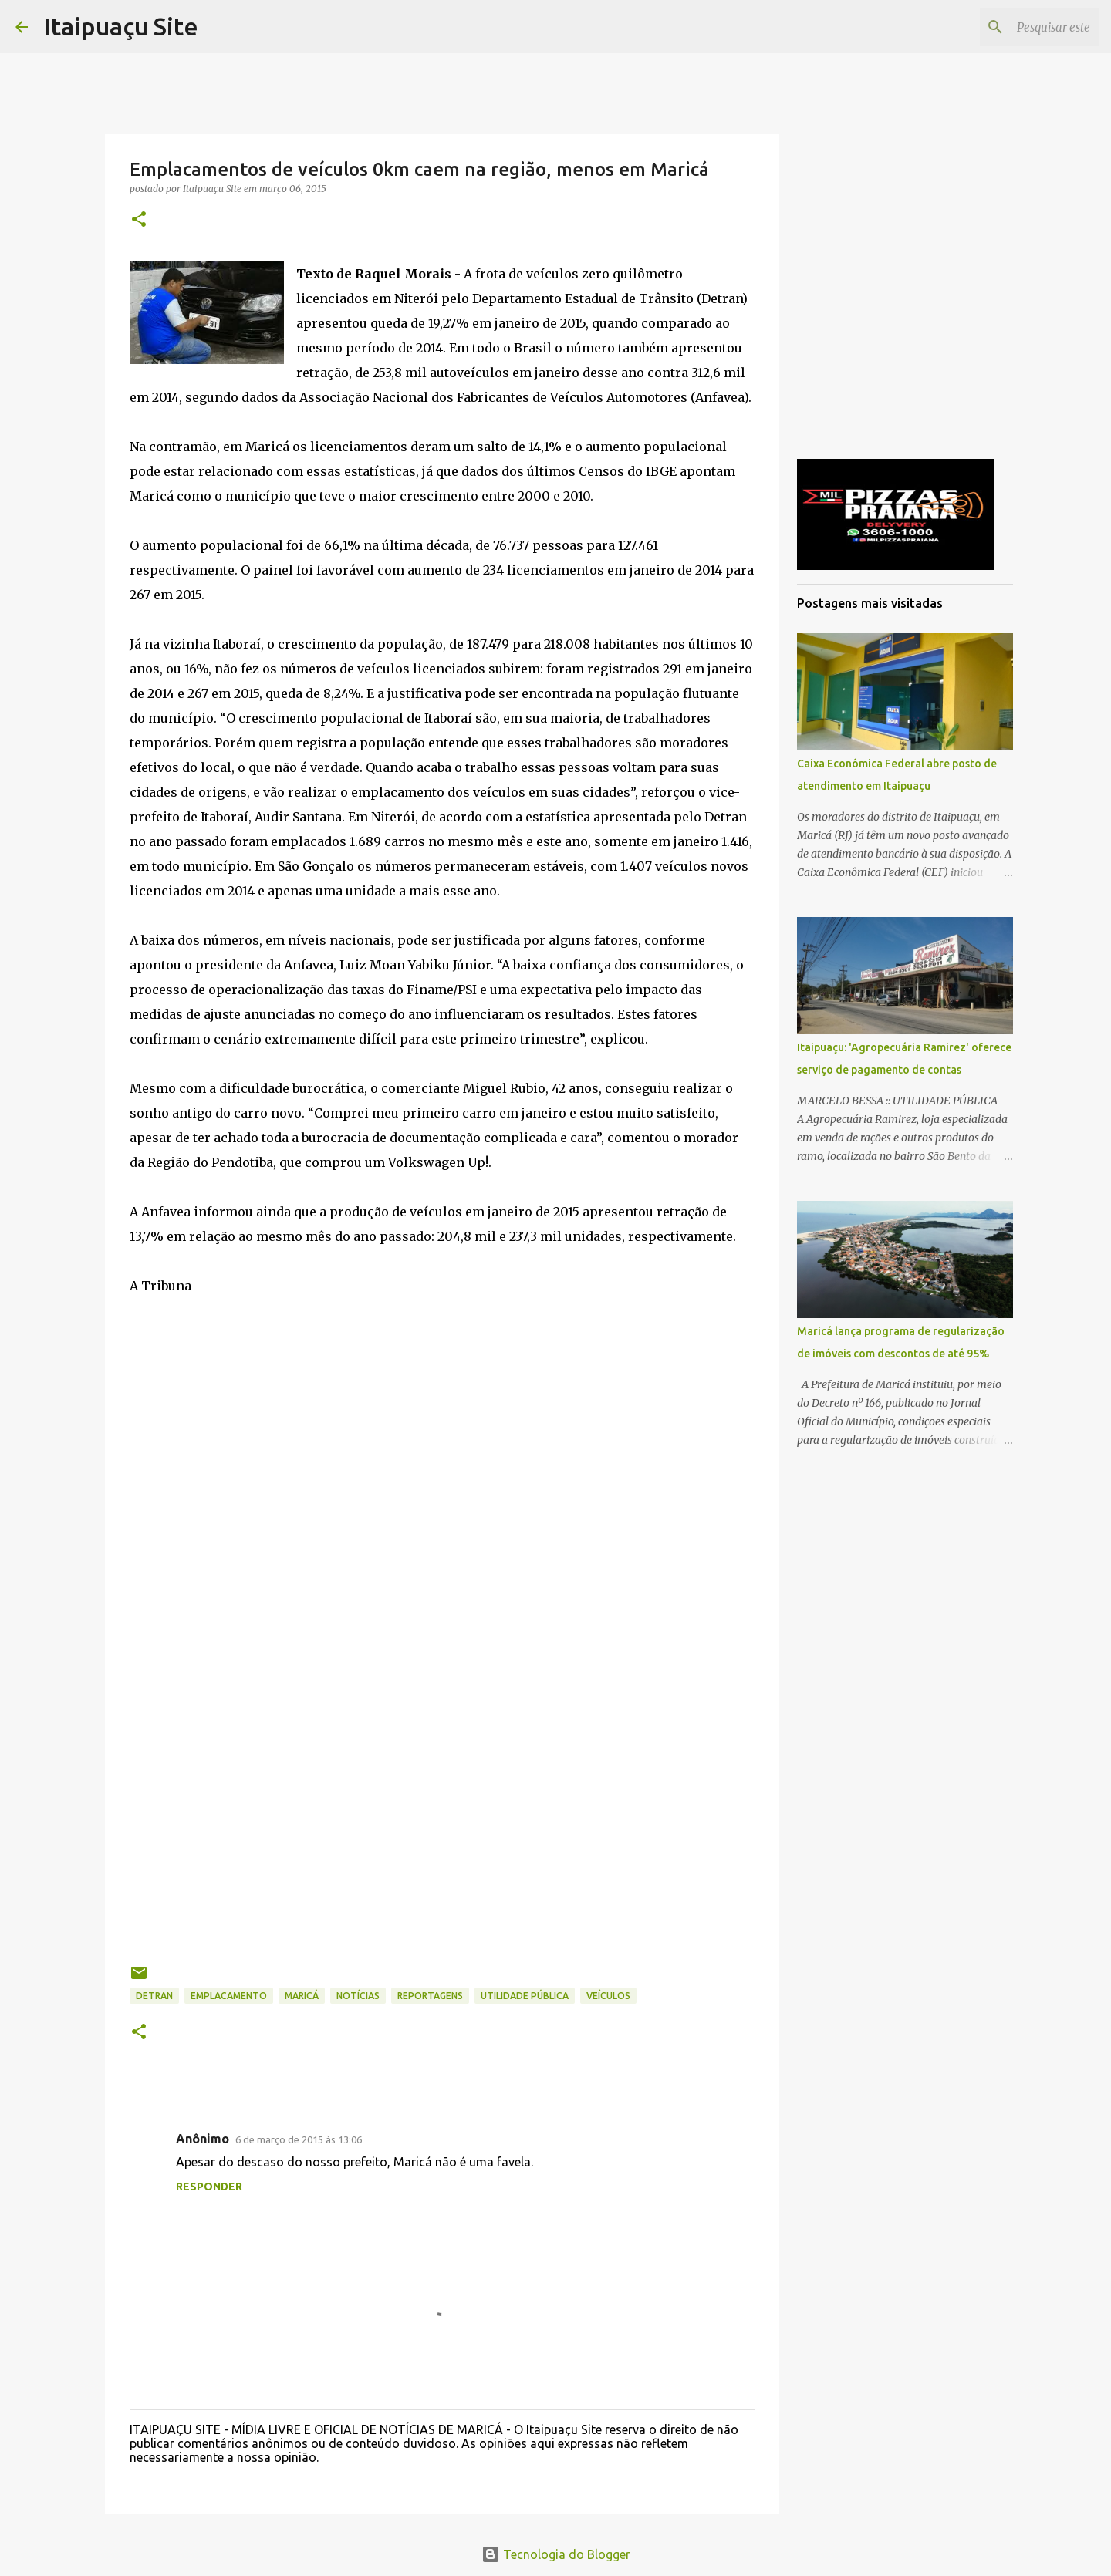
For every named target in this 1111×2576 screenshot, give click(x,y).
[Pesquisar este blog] (1018, 27)
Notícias (358, 1996)
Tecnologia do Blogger (555, 2554)
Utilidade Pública (525, 1996)
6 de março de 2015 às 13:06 (298, 2139)
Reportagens (430, 1996)
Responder (209, 2186)
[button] (139, 220)
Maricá (302, 1996)
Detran (154, 1996)
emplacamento (229, 1996)
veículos (608, 1996)
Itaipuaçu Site (120, 26)
